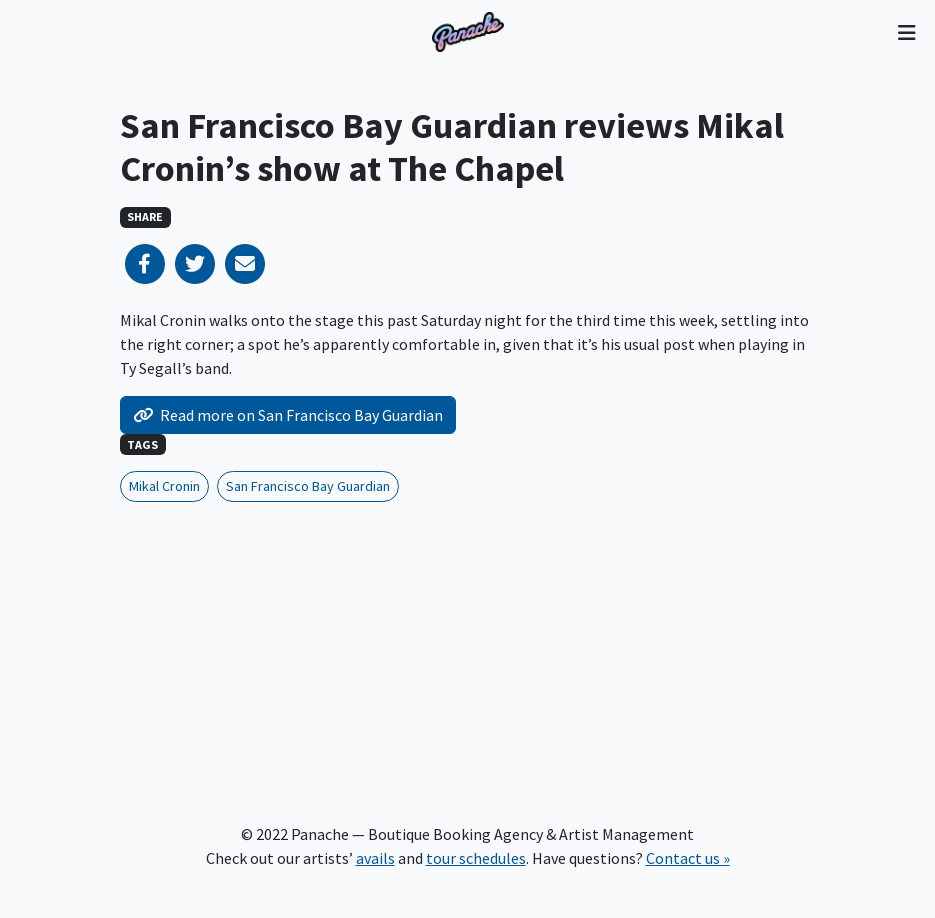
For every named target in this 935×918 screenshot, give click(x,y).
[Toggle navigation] (906, 32)
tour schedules (476, 858)
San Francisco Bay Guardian (308, 486)
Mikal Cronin (164, 486)
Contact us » (688, 858)
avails (375, 858)
